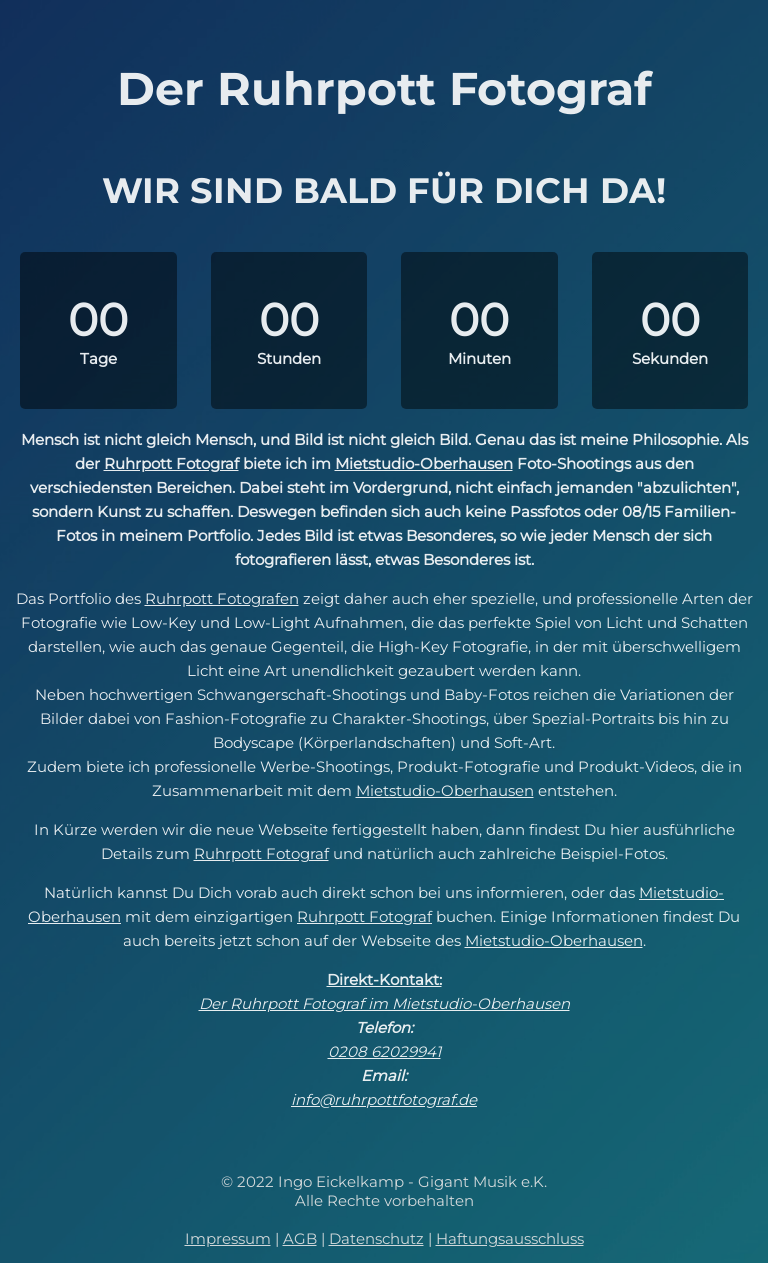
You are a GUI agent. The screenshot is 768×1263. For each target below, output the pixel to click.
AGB (300, 1238)
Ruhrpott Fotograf (171, 463)
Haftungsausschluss (510, 1238)
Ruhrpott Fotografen (222, 598)
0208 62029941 (384, 1051)
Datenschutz (376, 1238)
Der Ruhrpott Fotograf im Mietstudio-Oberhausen (384, 1003)
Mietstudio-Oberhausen (424, 463)
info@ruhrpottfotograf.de (384, 1099)
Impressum (228, 1238)
